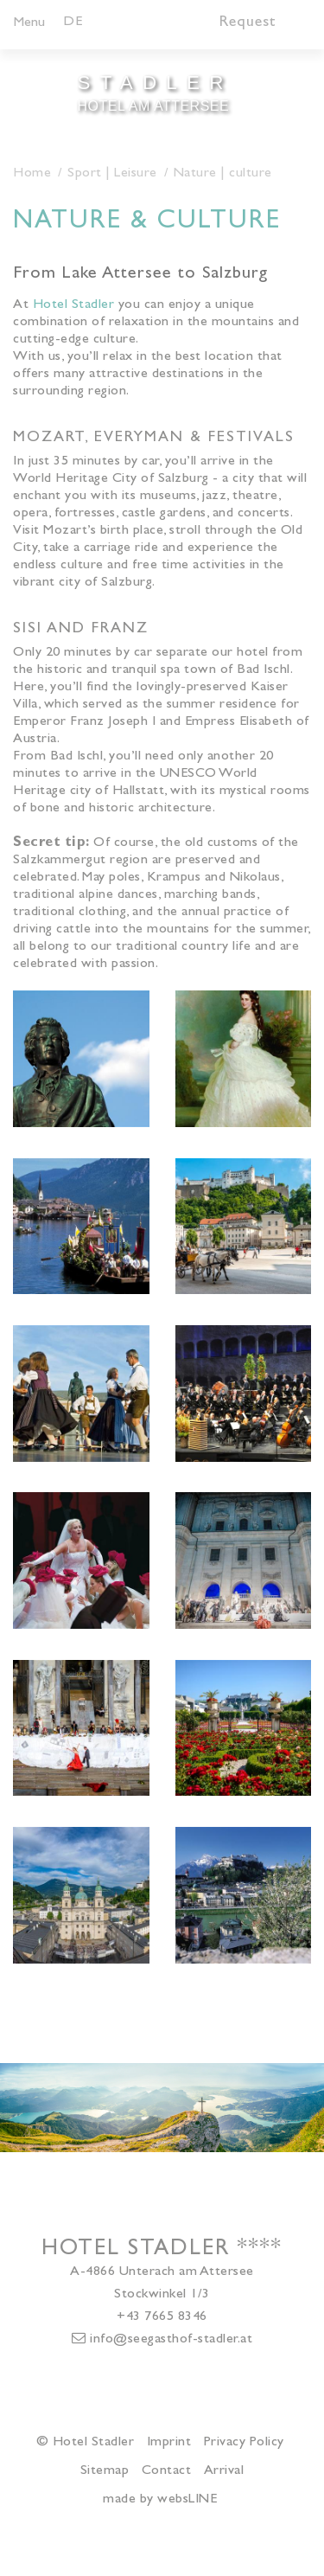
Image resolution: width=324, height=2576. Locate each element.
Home (32, 174)
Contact (167, 2471)
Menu (29, 23)
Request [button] (247, 23)
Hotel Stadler (74, 305)
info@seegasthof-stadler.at (162, 2339)
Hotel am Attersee (154, 91)
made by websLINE (160, 2500)
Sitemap (105, 2471)
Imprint (169, 2443)
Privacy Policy (244, 2443)
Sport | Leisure (112, 174)
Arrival (224, 2471)
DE (72, 22)
